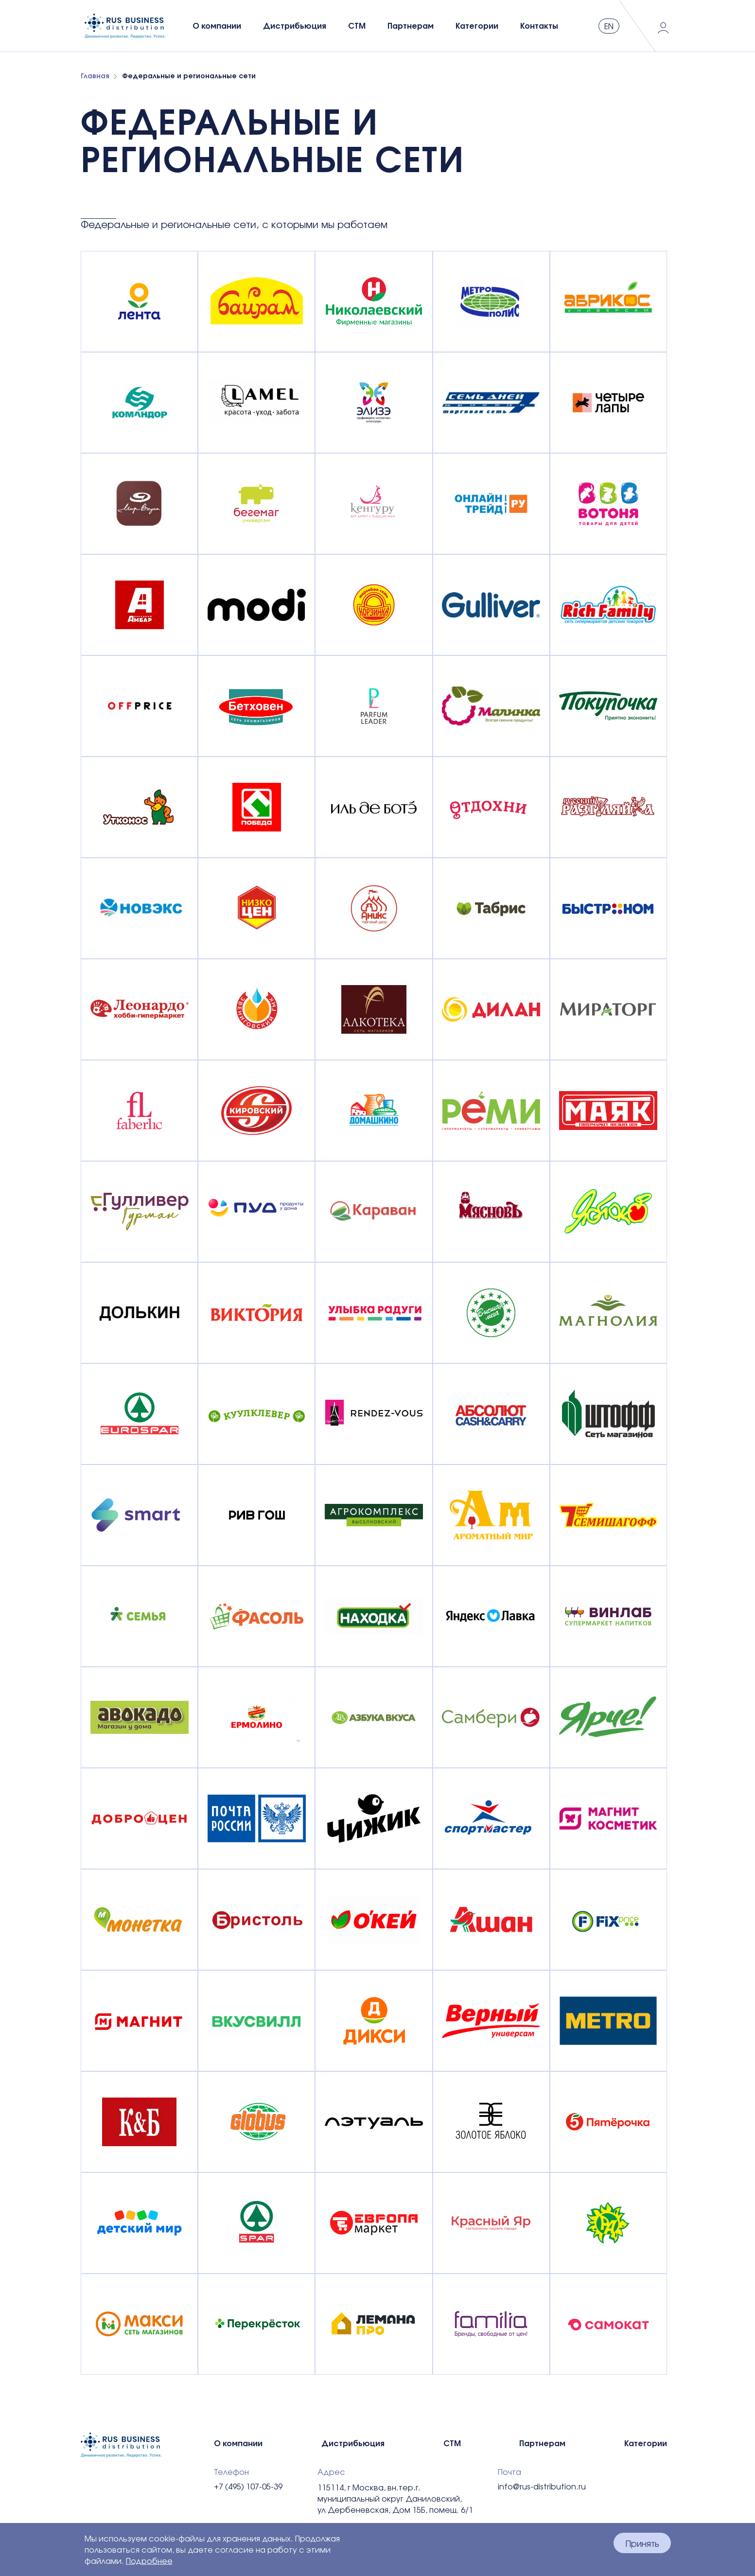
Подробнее (149, 2561)
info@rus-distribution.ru (542, 2487)
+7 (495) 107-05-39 (248, 2487)
